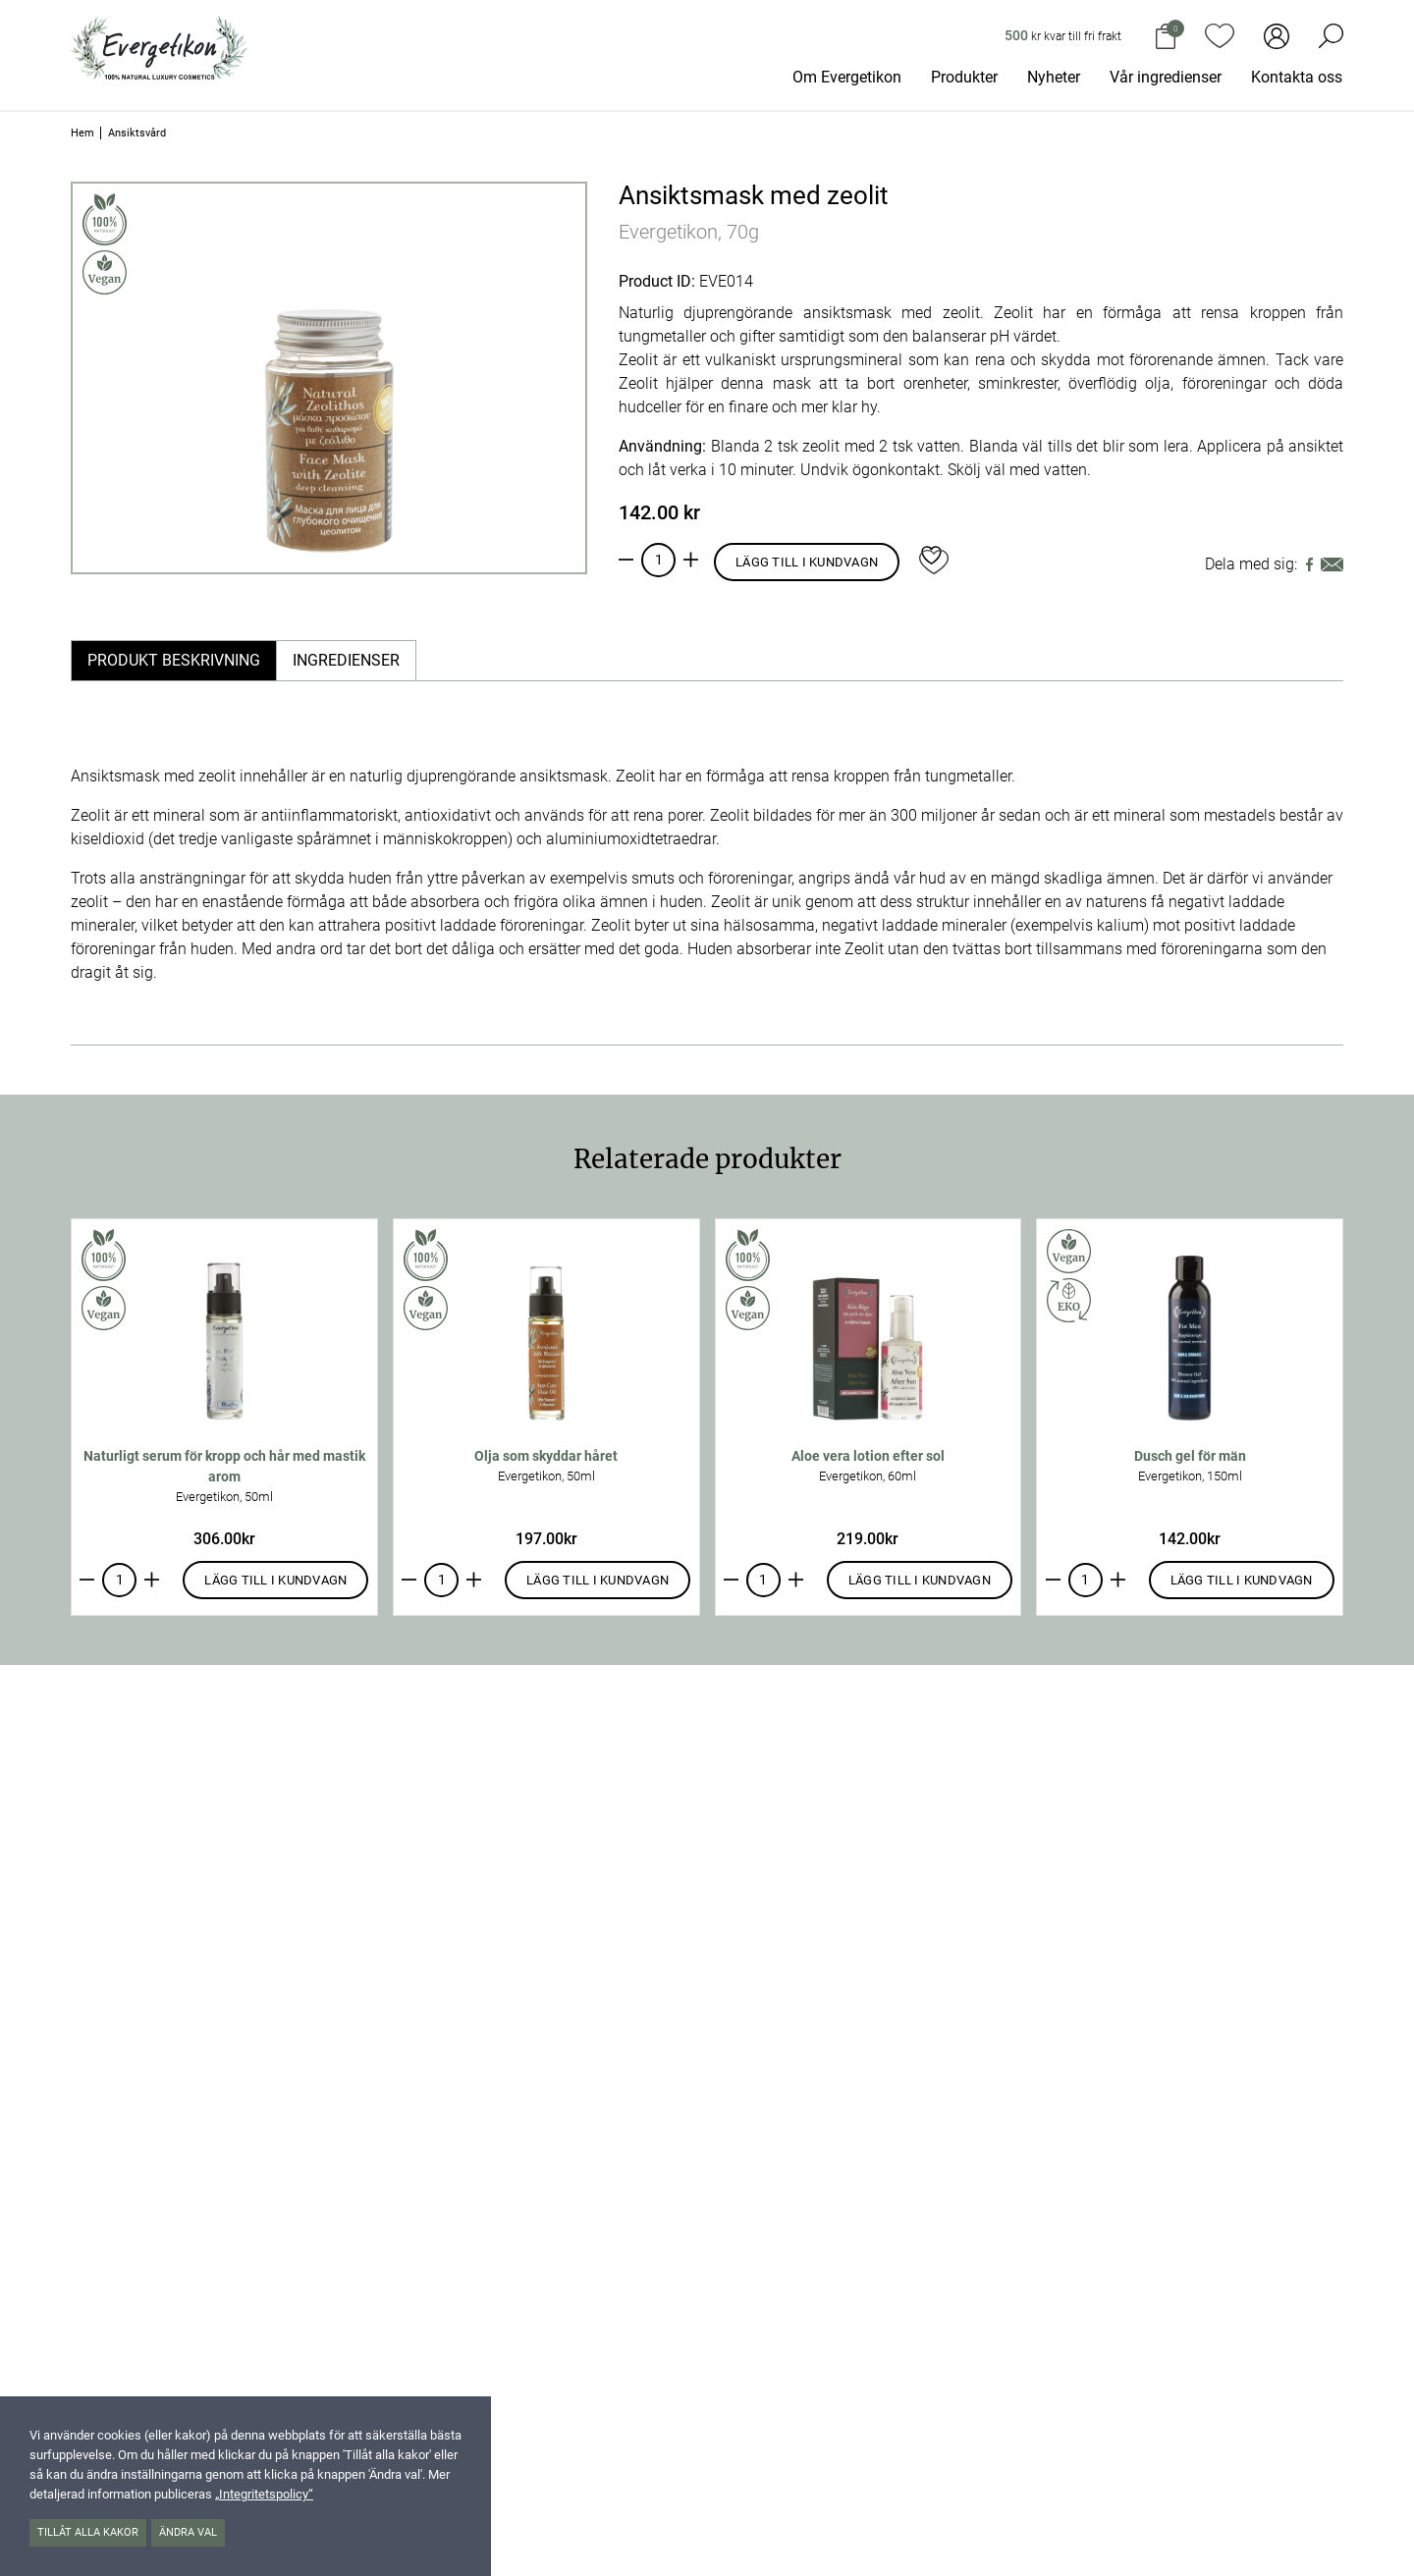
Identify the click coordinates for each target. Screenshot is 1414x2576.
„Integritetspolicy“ (264, 2494)
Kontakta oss (1296, 77)
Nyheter (1053, 77)
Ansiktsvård (137, 133)
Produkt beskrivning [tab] (173, 660)
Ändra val (188, 2532)
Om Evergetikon (846, 77)
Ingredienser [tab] (346, 660)
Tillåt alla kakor (87, 2532)
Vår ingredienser (1166, 77)
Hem (82, 133)
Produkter (964, 77)
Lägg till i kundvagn (806, 562)
